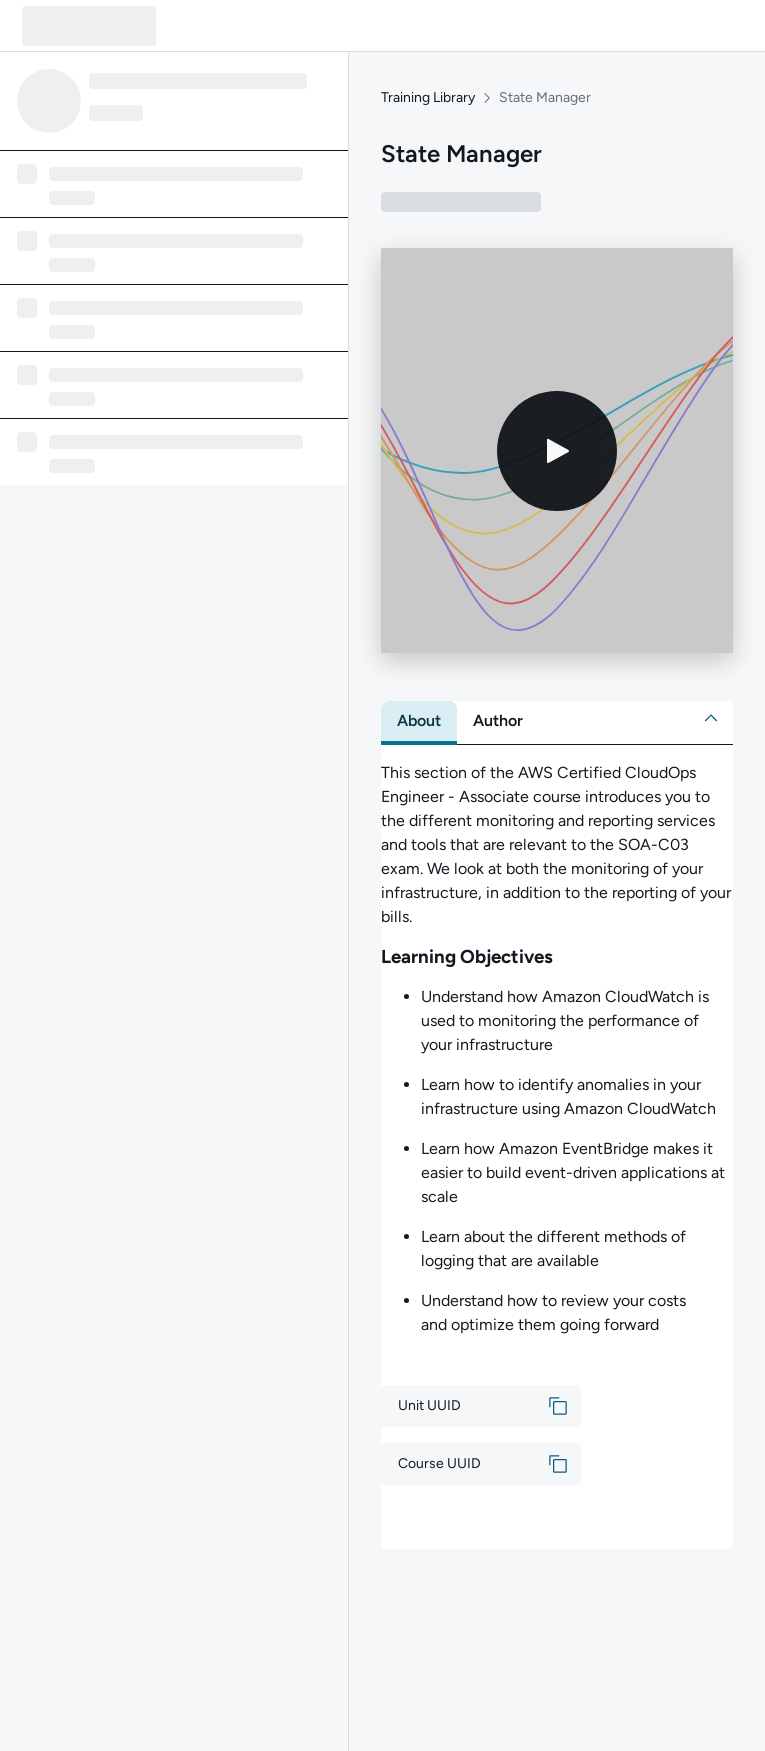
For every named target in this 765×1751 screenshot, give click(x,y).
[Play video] (557, 451)
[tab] (419, 721)
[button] (711, 718)
